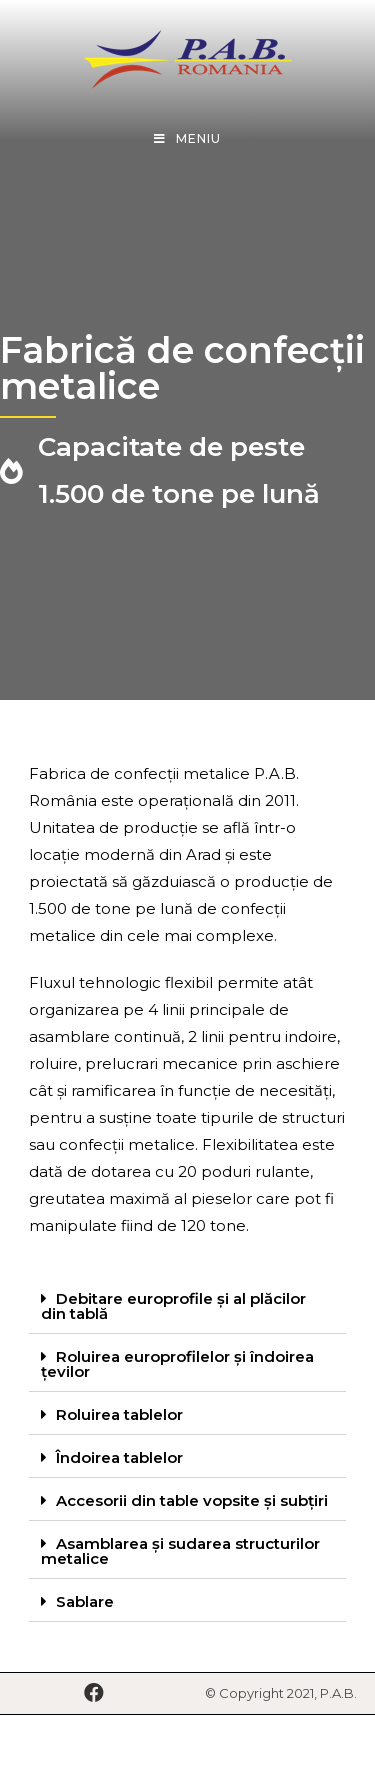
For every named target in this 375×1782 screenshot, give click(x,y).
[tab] (188, 1306)
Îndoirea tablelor (119, 1457)
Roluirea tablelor (119, 1414)
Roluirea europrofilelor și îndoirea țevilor (177, 1364)
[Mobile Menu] (187, 139)
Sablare (85, 1601)
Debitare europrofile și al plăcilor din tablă (173, 1306)
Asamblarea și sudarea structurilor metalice (180, 1551)
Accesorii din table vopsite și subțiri (192, 1500)
